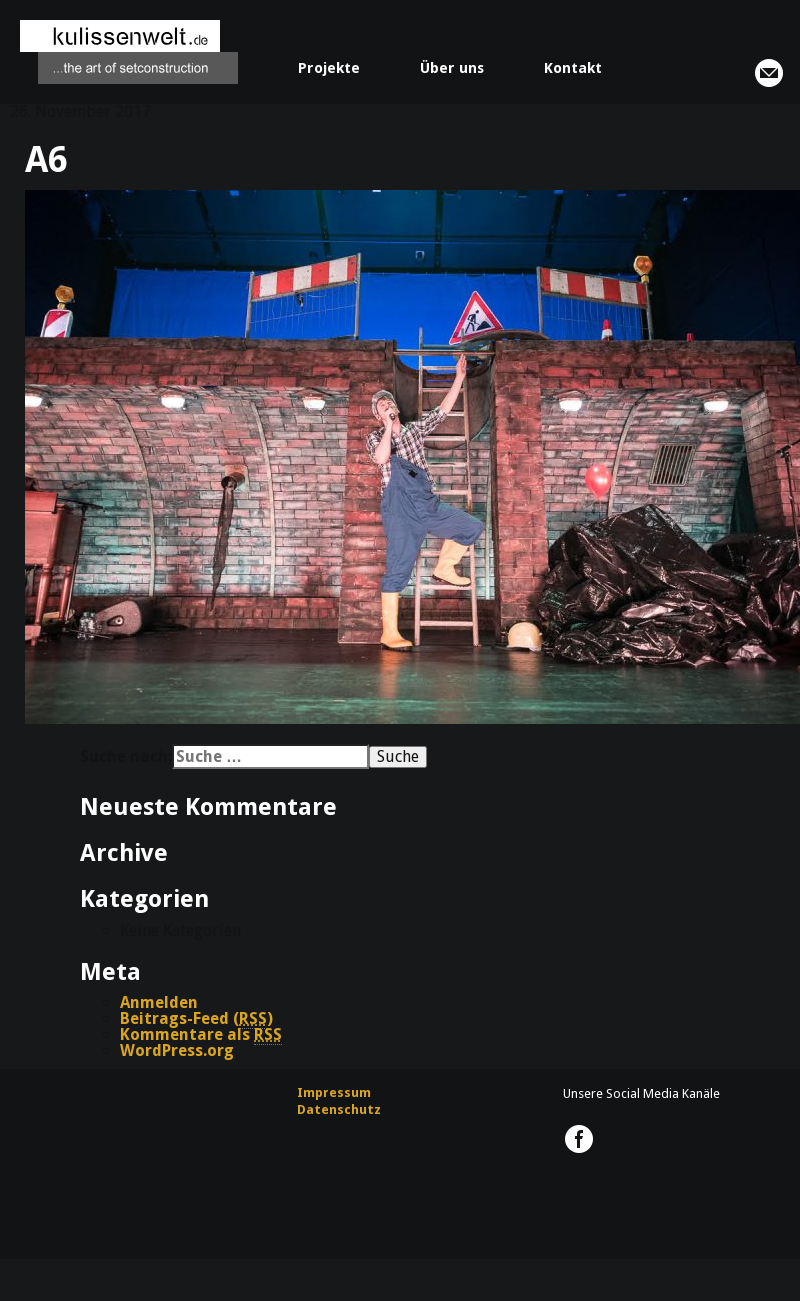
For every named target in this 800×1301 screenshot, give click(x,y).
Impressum (334, 1092)
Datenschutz (339, 1109)
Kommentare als (201, 1035)
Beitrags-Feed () (196, 1019)
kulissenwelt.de (129, 52)
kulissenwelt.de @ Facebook (579, 1139)
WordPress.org (177, 1050)
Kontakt (573, 68)
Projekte (329, 68)
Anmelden (159, 1002)
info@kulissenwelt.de (769, 73)
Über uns (452, 68)
